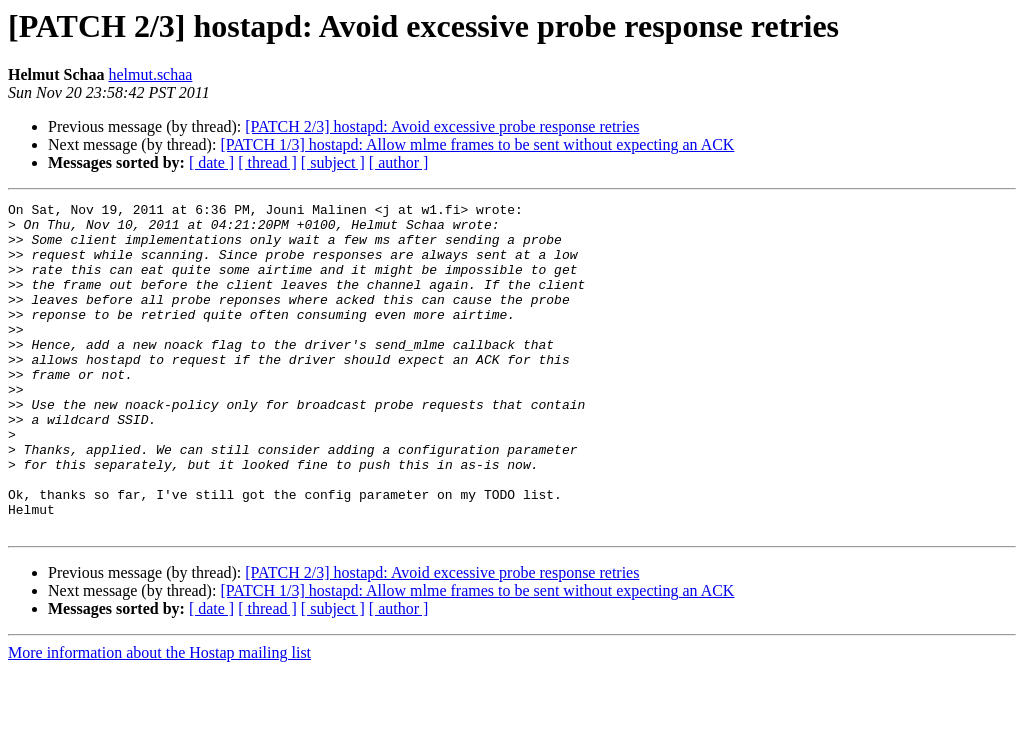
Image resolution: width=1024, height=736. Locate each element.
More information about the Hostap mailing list (159, 718)
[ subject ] (333, 162)
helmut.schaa (150, 74)
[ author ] (399, 162)
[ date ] (211, 162)
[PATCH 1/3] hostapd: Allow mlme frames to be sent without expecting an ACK (477, 144)
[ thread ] (267, 162)
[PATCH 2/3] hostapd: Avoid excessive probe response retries (442, 126)
